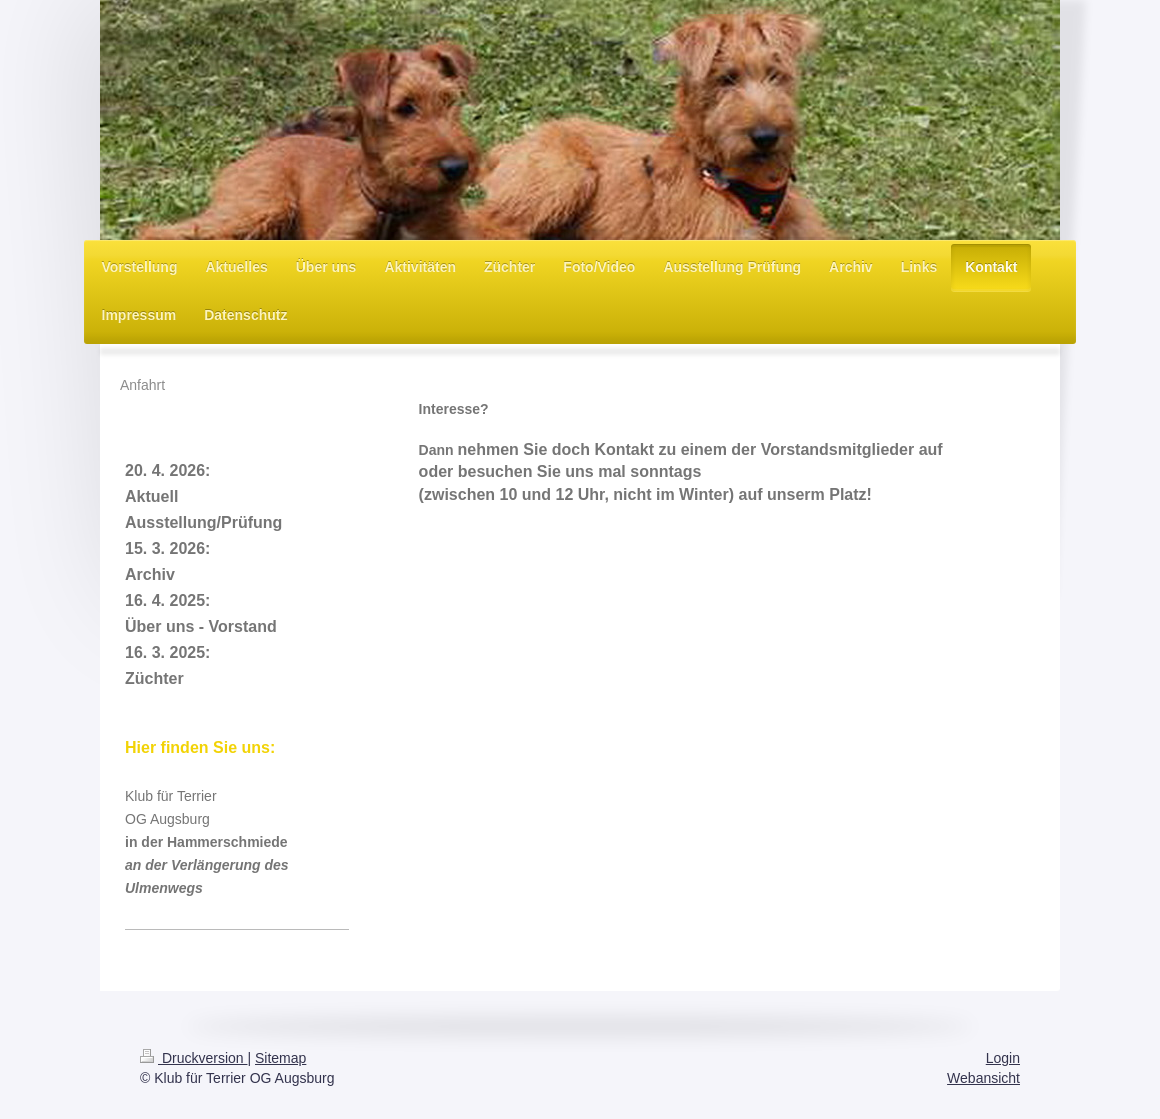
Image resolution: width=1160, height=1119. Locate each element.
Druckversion (193, 1058)
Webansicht (983, 1078)
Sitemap (280, 1058)
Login (1003, 1058)
